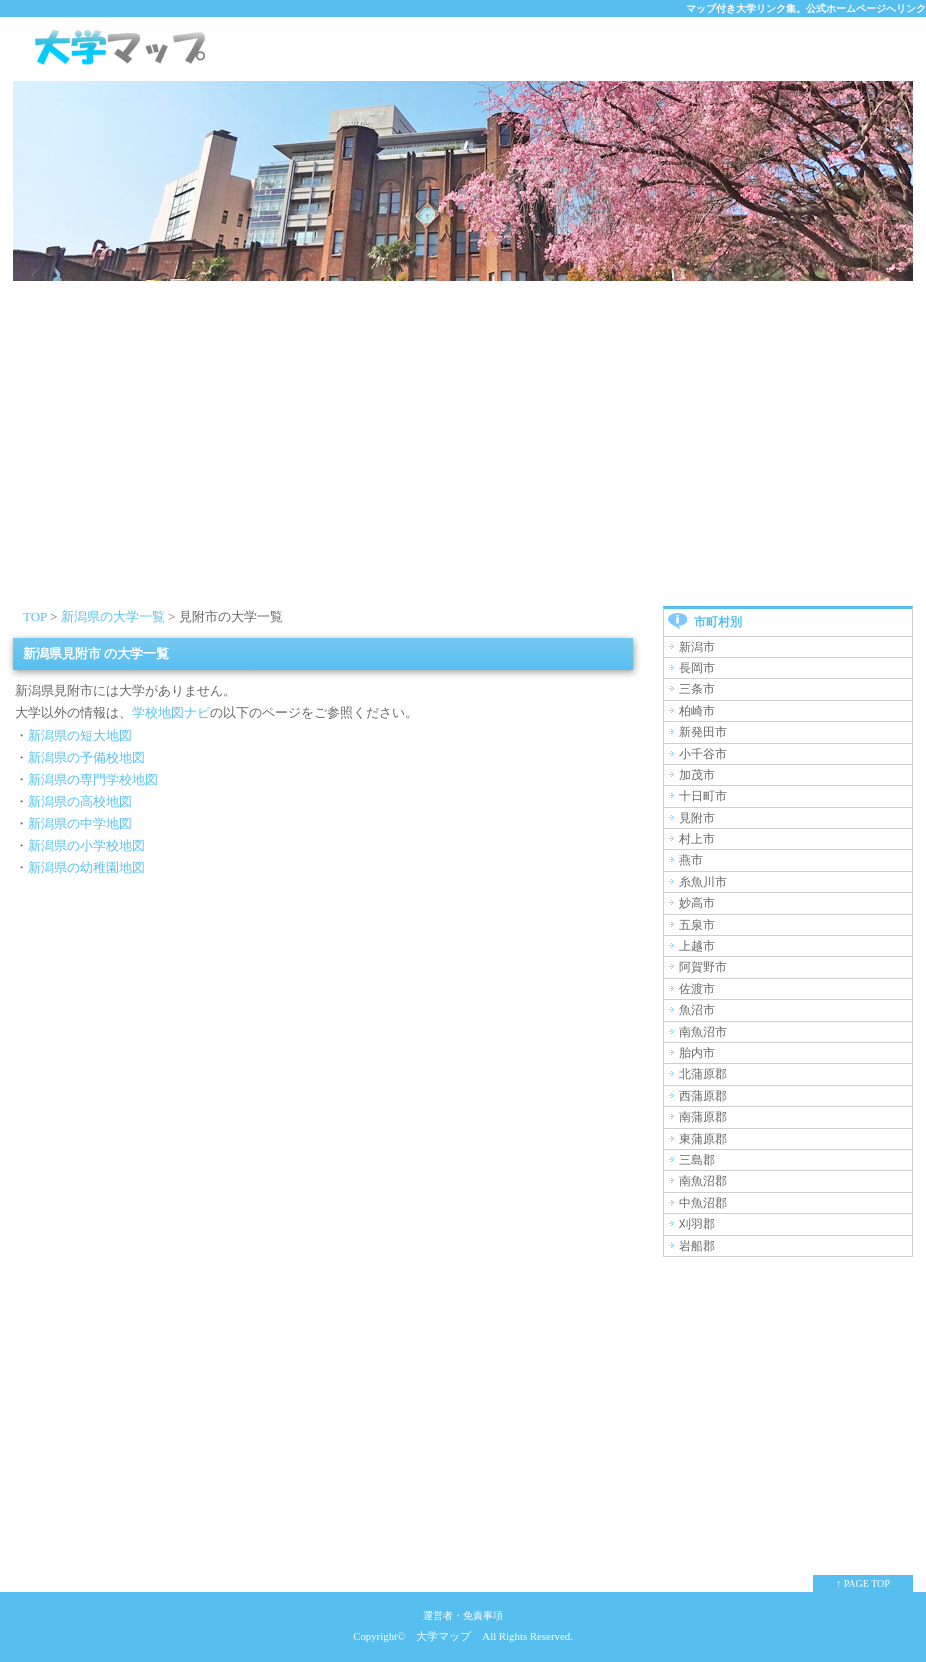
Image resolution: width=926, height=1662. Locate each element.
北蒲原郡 (703, 1074)
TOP (35, 616)
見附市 (697, 818)
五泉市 (697, 925)
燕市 (691, 860)
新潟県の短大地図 (80, 735)
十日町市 (703, 796)
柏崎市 (697, 711)
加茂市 (697, 775)
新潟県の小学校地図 (86, 845)
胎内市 (697, 1053)
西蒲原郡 (703, 1096)
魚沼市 (697, 1010)
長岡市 (697, 668)
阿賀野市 (703, 967)
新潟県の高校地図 (80, 801)
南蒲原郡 (703, 1117)
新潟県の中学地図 (80, 823)
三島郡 (697, 1160)
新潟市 (697, 647)
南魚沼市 (703, 1032)
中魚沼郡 (703, 1203)
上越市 (697, 946)
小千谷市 (703, 754)
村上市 (697, 839)
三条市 (697, 689)
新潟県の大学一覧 (113, 616)
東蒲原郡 (703, 1139)
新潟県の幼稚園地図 (86, 867)
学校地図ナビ (171, 712)
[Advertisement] (463, 456)
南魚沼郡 (703, 1181)
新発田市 (703, 732)
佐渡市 (697, 989)
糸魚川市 (703, 882)
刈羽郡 (697, 1224)
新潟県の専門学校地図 (93, 779)
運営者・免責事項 (463, 1615)
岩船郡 (697, 1246)
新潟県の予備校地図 (86, 757)
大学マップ (443, 1636)
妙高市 (697, 903)
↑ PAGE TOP (863, 1583)
